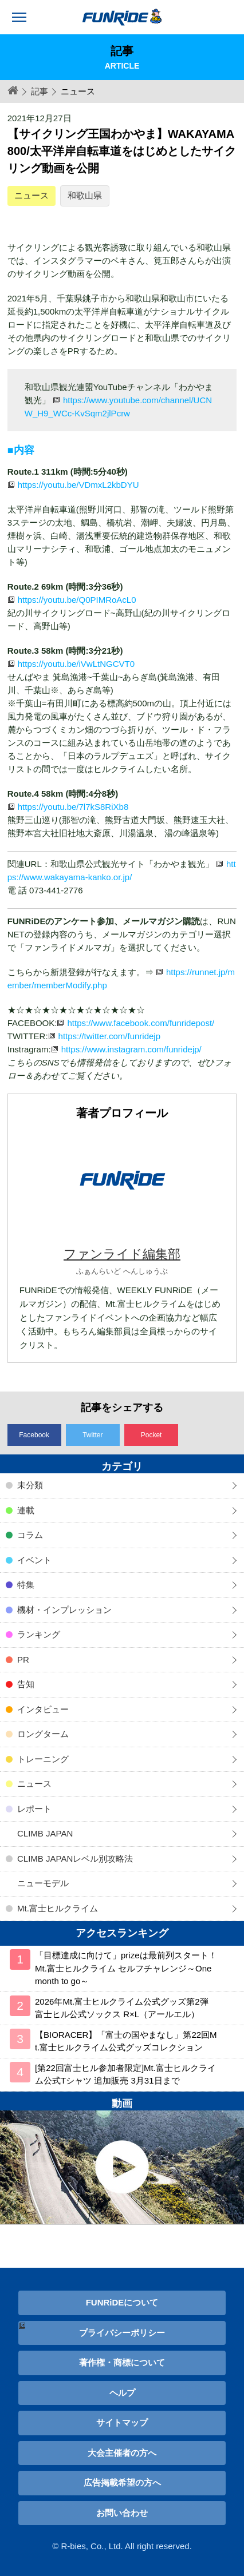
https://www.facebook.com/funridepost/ (140, 1023)
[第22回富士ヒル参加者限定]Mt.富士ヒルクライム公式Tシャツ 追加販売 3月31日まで (125, 2074)
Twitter (92, 1435)
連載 (25, 1510)
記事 (39, 91)
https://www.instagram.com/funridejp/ (131, 1049)
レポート (34, 1809)
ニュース (31, 195)
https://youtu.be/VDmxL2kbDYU (78, 485)
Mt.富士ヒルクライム (57, 1908)
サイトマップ (122, 2422)
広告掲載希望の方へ (122, 2482)
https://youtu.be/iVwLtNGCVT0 (76, 664)
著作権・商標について (122, 2362)
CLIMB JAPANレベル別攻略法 (75, 1858)
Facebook (34, 1435)
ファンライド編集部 (122, 1254)
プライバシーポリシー (122, 2333)
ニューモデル (43, 1883)
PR (23, 1659)
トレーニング (43, 1759)
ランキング (38, 1634)
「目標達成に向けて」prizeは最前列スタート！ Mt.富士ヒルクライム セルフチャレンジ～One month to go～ (126, 1968)
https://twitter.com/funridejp (109, 1036)
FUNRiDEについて (122, 2302)
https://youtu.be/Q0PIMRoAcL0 (77, 600)
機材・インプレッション (64, 1610)
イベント (34, 1560)
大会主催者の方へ (122, 2453)
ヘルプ (122, 2393)
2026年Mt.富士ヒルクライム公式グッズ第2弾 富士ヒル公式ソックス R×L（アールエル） (121, 2008)
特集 (25, 1584)
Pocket (151, 1435)
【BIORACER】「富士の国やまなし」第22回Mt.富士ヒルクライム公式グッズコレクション (126, 2041)
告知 (25, 1684)
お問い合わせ (122, 2513)
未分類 (30, 1485)
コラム (30, 1535)
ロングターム (43, 1734)
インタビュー (43, 1709)
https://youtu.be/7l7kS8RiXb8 (73, 807)
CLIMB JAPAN (45, 1833)
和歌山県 (85, 195)
